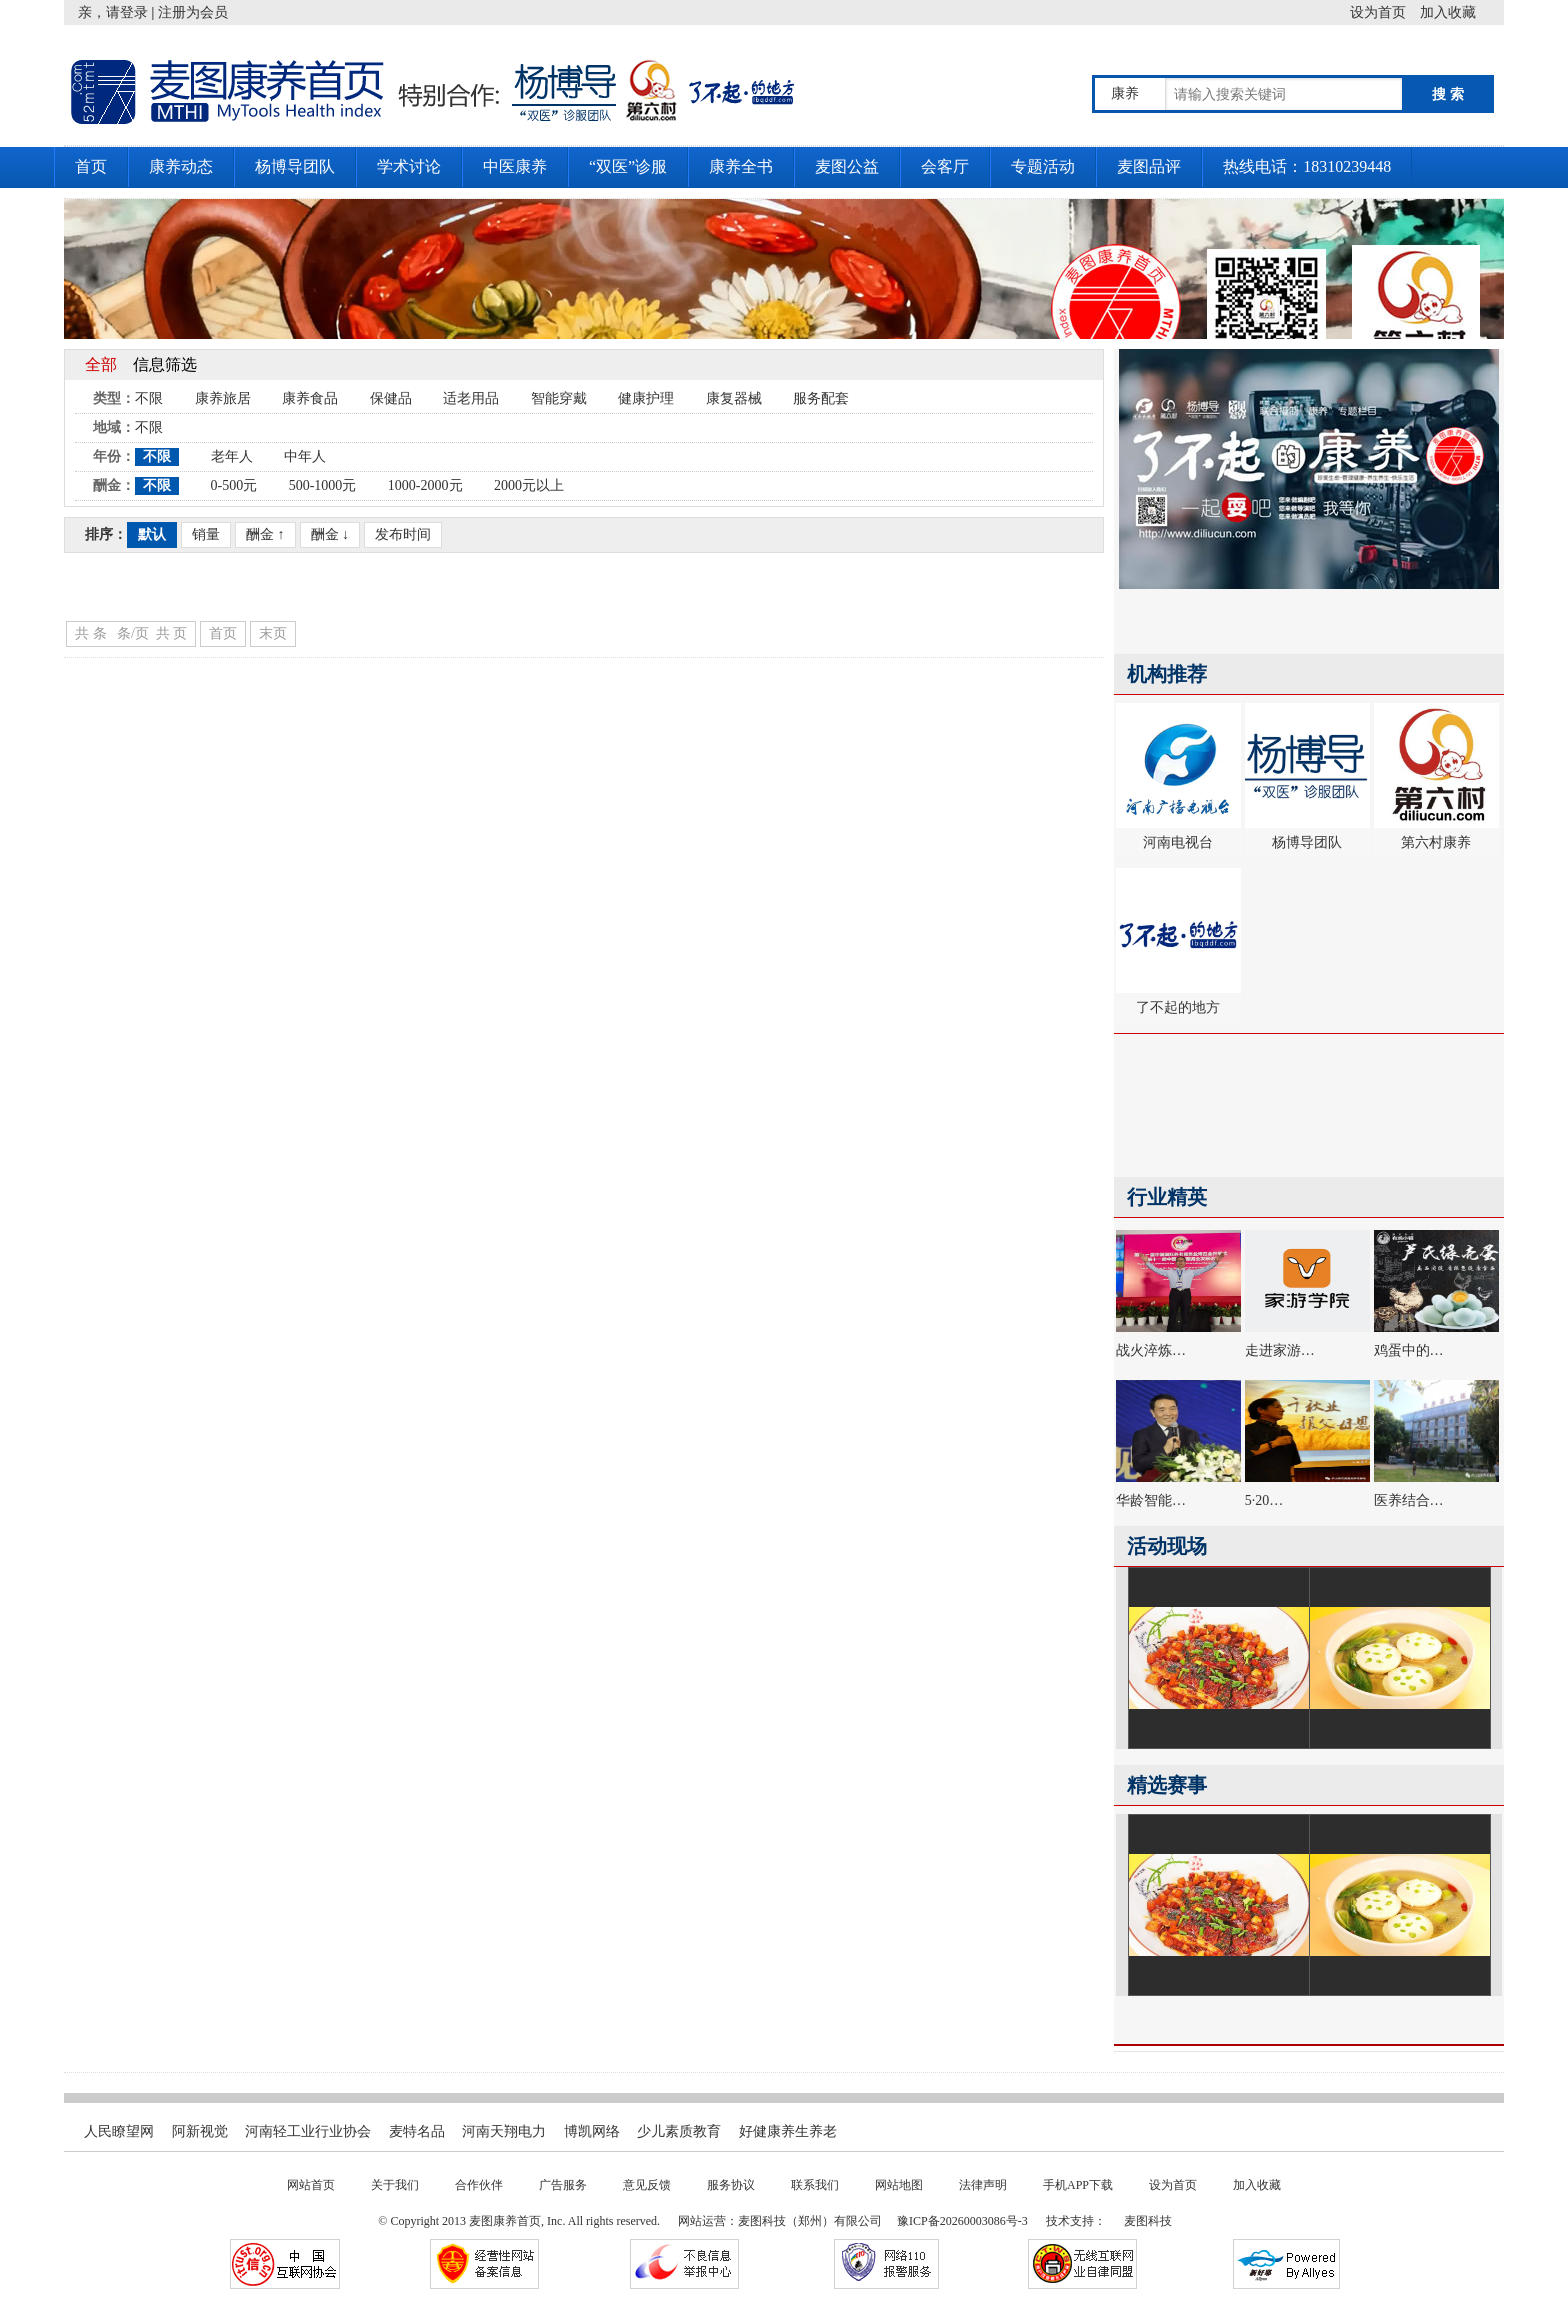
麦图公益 (847, 166)
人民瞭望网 (119, 2131)
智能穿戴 (559, 398)
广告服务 (563, 2185)
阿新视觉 (200, 2131)
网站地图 (899, 2185)
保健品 (391, 398)
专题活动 (1043, 166)
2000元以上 (529, 485)
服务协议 (731, 2185)
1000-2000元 (425, 485)
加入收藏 (1462, 12)
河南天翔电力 (504, 2131)
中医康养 (515, 166)
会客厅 (945, 166)
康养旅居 (223, 398)
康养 (1125, 93)
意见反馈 (647, 2185)
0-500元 (234, 485)
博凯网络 (592, 2131)
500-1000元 (323, 485)
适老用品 (471, 398)
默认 (152, 534)
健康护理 (646, 398)
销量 (206, 534)
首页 (91, 166)
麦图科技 (1148, 2221)
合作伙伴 (479, 2185)
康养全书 (741, 166)
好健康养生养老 (788, 2131)
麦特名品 (417, 2131)
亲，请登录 (113, 12)
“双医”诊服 (628, 166)
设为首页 (1385, 12)
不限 (149, 398)
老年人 (232, 456)
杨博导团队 (295, 166)
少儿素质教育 (679, 2131)
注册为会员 (193, 12)
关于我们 (395, 2185)
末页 (273, 633)
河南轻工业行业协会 (308, 2131)
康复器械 (734, 398)
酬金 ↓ (330, 534)
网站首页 (311, 2185)
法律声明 (983, 2185)
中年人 (305, 456)
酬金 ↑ (265, 534)
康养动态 (181, 166)
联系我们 (815, 2185)
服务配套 (821, 398)
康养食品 (310, 398)
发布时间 (403, 534)
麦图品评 (1149, 166)
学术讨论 (409, 166)
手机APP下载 (1078, 2185)
